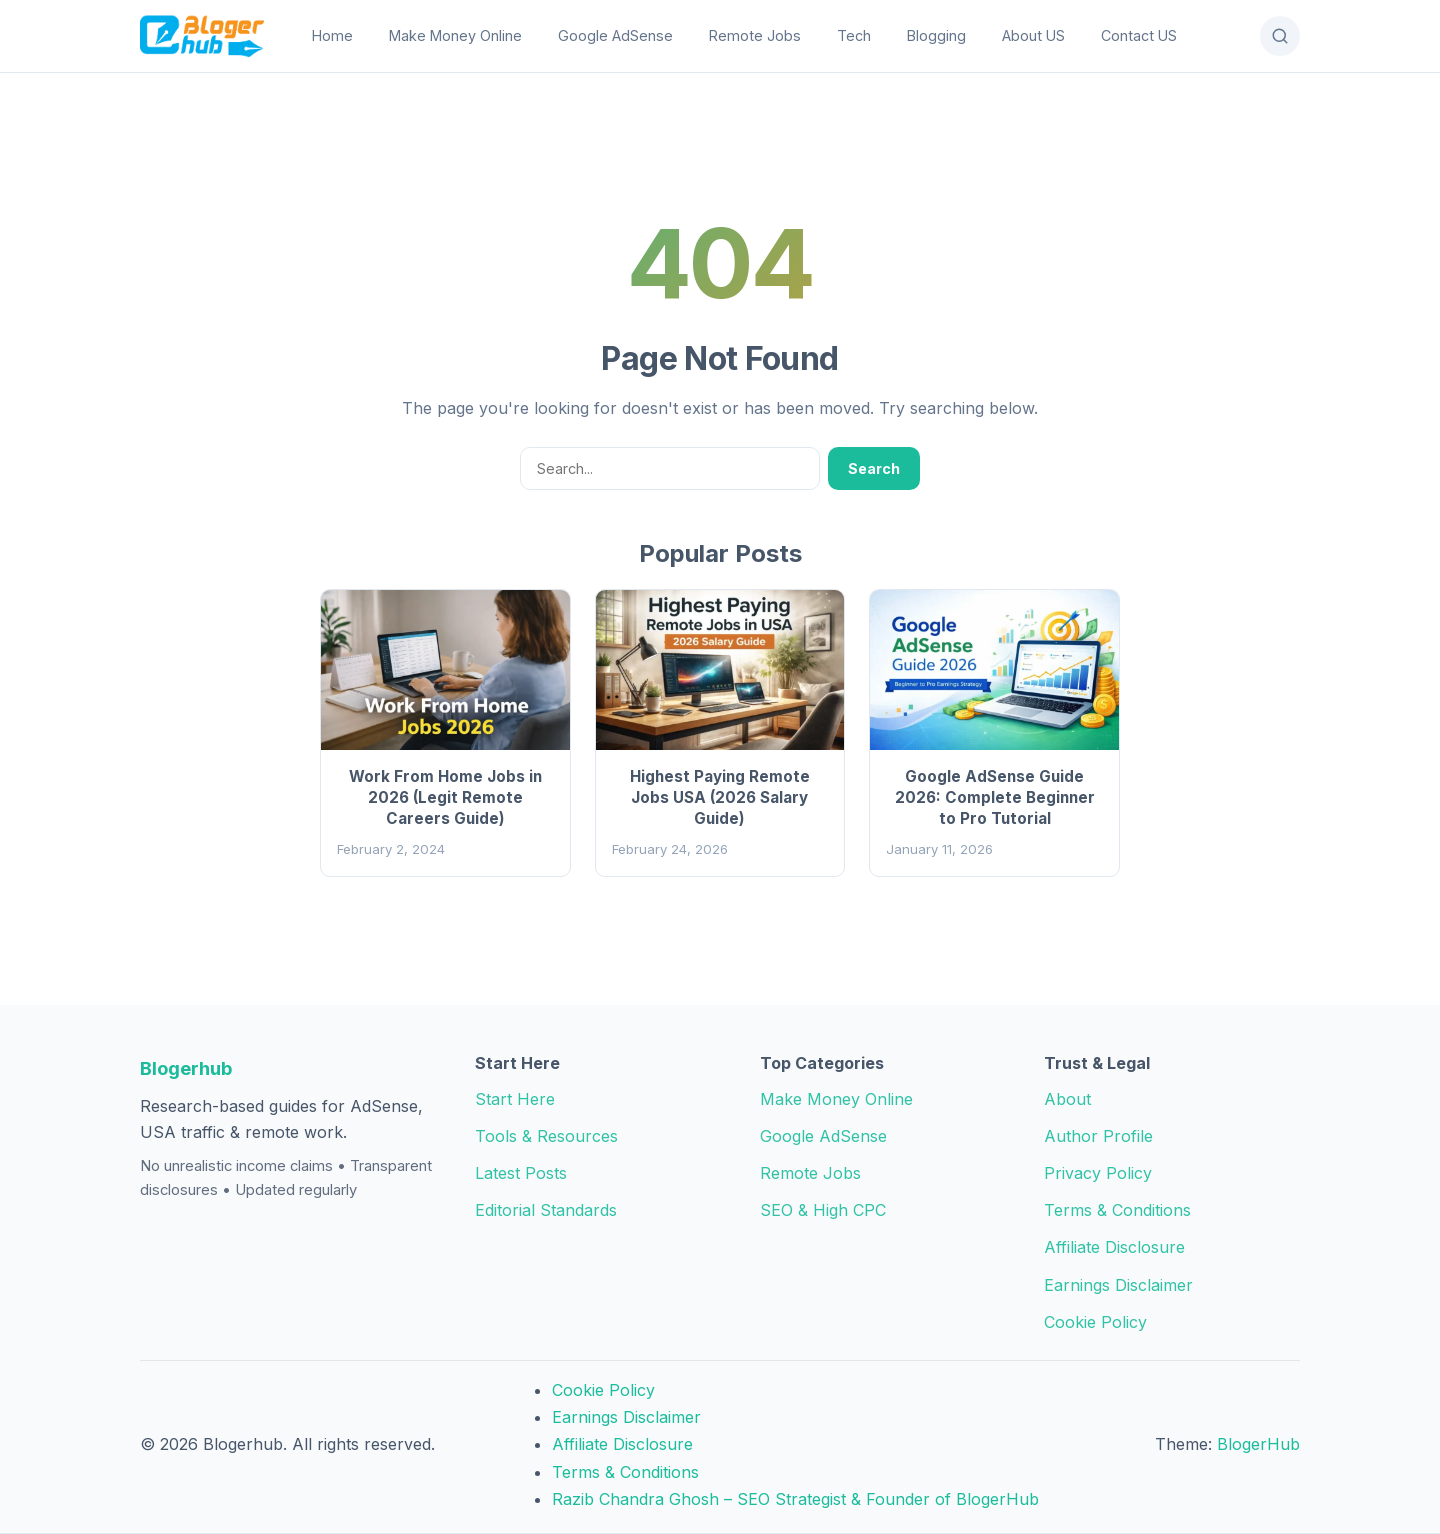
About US (1033, 35)
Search (874, 468)
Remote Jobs (755, 35)
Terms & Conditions (1117, 1210)
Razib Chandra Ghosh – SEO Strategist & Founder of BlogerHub (795, 1499)
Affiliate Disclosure (1114, 1247)
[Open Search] (1280, 36)
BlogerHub (1258, 1444)
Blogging (936, 35)
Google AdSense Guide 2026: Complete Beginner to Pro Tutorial (995, 798)
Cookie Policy (1095, 1322)
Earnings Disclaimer (1118, 1285)
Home (332, 35)
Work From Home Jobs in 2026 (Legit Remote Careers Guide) (445, 798)
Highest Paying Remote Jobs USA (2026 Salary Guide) (720, 798)
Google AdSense (615, 35)
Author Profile (1098, 1136)
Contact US (1139, 35)
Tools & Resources (546, 1136)
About (1067, 1099)
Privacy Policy (1098, 1173)
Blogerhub (186, 1068)
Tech (854, 35)
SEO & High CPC (823, 1210)
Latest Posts (521, 1173)
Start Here (515, 1099)
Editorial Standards (546, 1210)
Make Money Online (455, 35)
